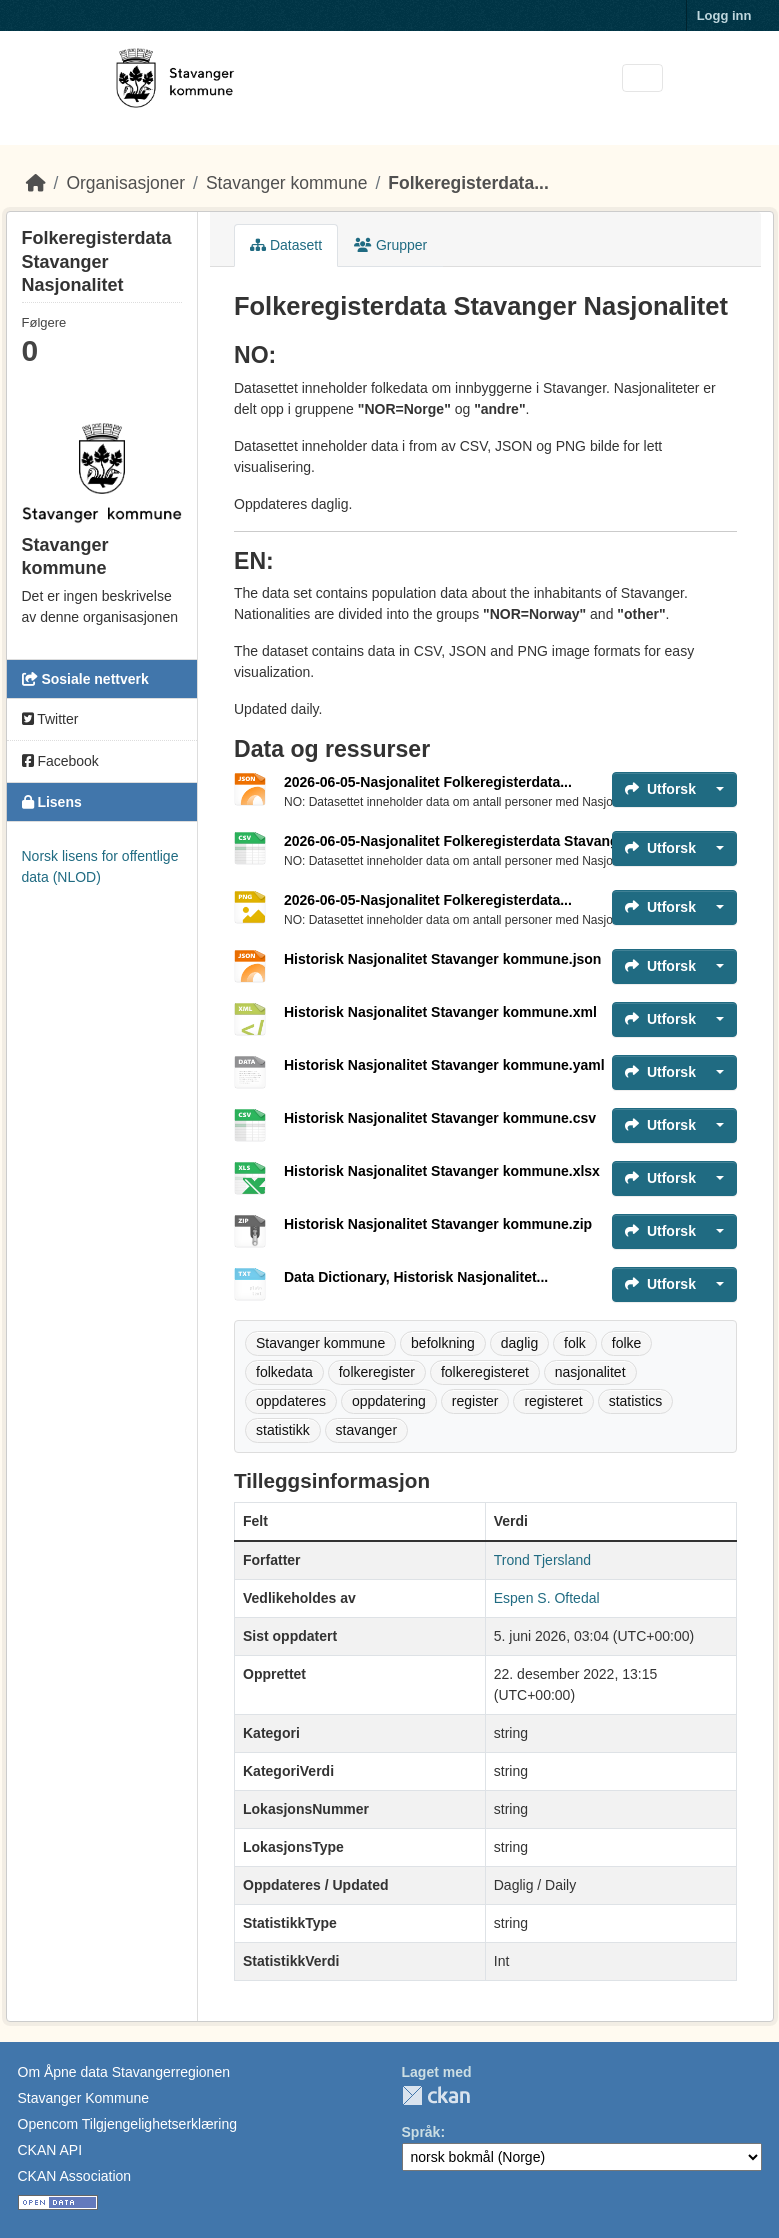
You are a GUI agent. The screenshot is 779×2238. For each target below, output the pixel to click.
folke (627, 1343)
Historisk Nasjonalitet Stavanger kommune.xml (440, 1012)
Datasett (286, 245)
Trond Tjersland (542, 1560)
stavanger (366, 1430)
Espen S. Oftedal (547, 1598)
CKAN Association (75, 2176)
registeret (553, 1401)
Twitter (50, 719)
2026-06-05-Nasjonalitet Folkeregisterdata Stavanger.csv (471, 841)
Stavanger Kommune (84, 2098)
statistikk (283, 1430)
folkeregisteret (485, 1372)
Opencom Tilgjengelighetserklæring (127, 2124)
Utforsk (660, 789)
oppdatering (389, 1401)
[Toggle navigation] (642, 78)
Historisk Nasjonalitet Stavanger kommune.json (442, 959)
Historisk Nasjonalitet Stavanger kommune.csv (440, 1118)
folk (575, 1343)
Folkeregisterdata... (468, 183)
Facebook (60, 761)
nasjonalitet (590, 1372)
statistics (636, 1401)
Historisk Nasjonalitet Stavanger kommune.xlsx (442, 1171)
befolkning (443, 1343)
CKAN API (50, 2150)
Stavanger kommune (286, 183)
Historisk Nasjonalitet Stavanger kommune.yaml (444, 1065)
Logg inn (724, 15)
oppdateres (291, 1401)
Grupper (390, 245)
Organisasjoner (125, 183)
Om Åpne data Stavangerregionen (124, 2072)
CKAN (436, 2095)
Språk (421, 2132)
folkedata (284, 1372)
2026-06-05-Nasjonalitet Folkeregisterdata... (428, 782)
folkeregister (377, 1372)
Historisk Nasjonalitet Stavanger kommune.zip (438, 1224)
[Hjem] (36, 183)
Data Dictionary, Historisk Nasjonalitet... (416, 1277)
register (475, 1401)
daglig (519, 1343)
